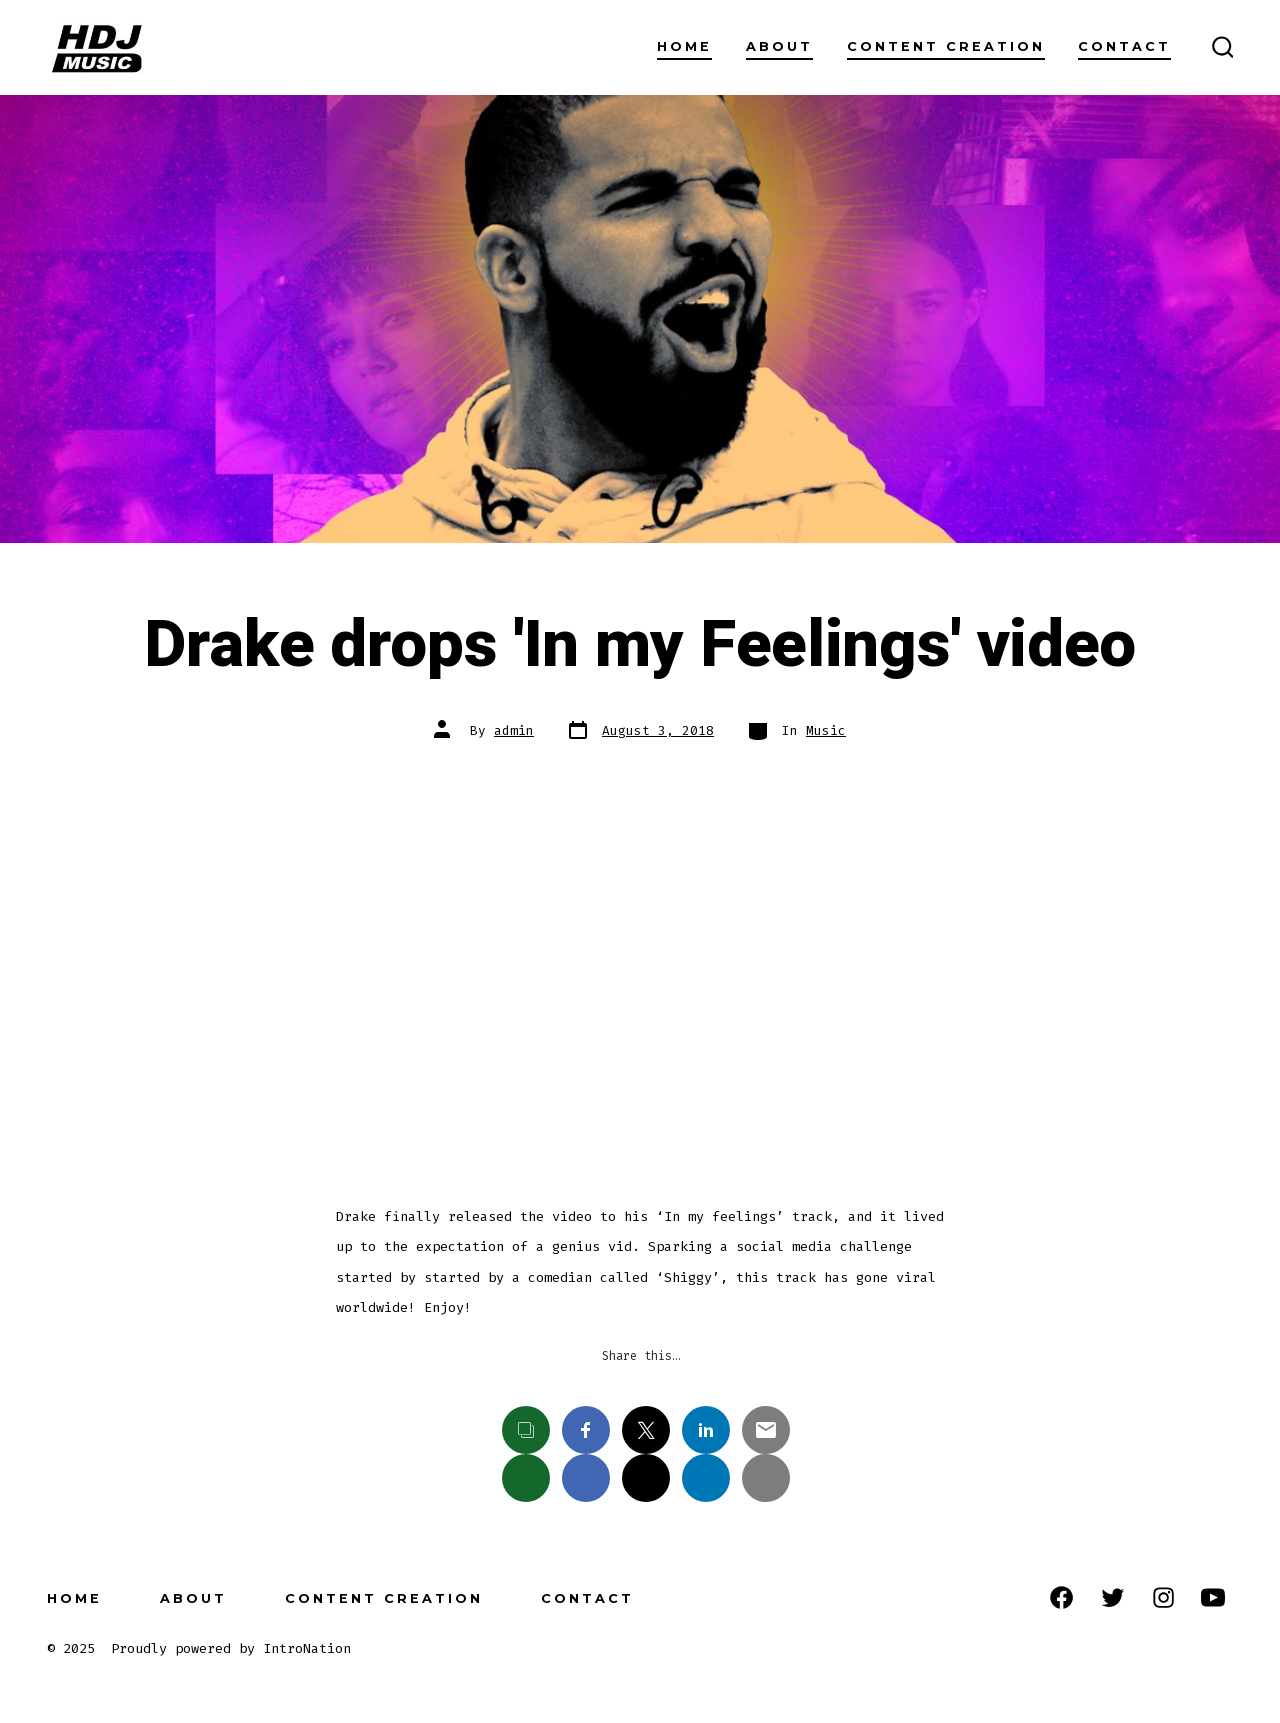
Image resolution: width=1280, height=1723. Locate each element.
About (779, 46)
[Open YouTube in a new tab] (1213, 1597)
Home (684, 46)
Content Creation (946, 46)
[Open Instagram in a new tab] (1163, 1597)
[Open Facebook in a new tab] (1061, 1597)
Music (826, 730)
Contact (1124, 46)
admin (514, 730)
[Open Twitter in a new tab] (1112, 1597)
